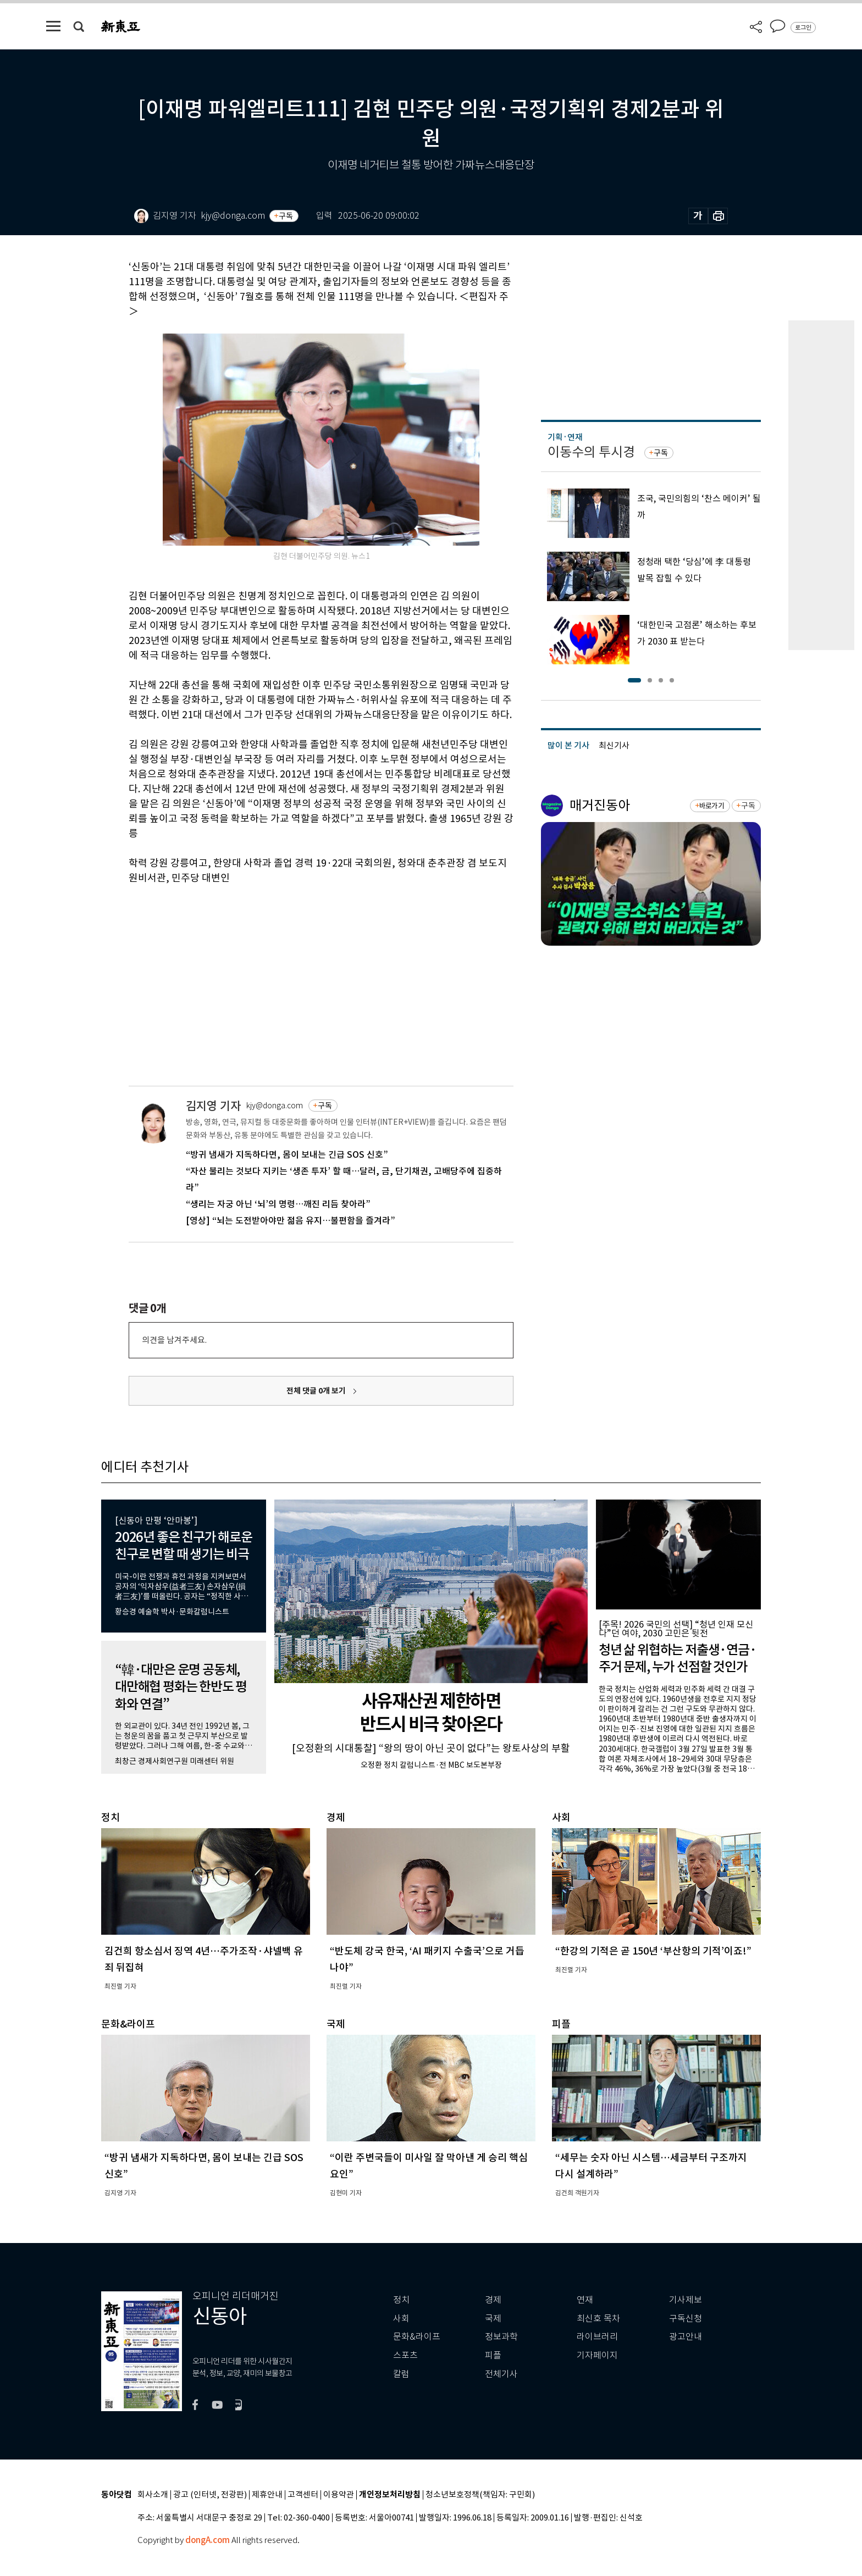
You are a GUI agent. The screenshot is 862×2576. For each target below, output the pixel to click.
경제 (493, 2300)
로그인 (803, 27)
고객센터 (303, 2495)
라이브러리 (597, 2336)
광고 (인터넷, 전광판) (210, 2495)
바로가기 (711, 805)
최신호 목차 (598, 2318)
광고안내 (685, 2336)
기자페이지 (597, 2355)
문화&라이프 (416, 2336)
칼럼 (401, 2374)
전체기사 (501, 2374)
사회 (401, 2318)
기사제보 (685, 2300)
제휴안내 (267, 2495)
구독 (286, 216)
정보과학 (501, 2336)
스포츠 (405, 2355)
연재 (585, 2300)
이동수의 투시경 (591, 451)
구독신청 (685, 2318)
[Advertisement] (293, 968)
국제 (493, 2318)
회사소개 (152, 2495)
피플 (493, 2355)
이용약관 (338, 2495)
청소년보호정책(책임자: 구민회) (480, 2495)
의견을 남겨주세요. (174, 1340)
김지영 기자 (213, 1105)
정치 (401, 2300)
